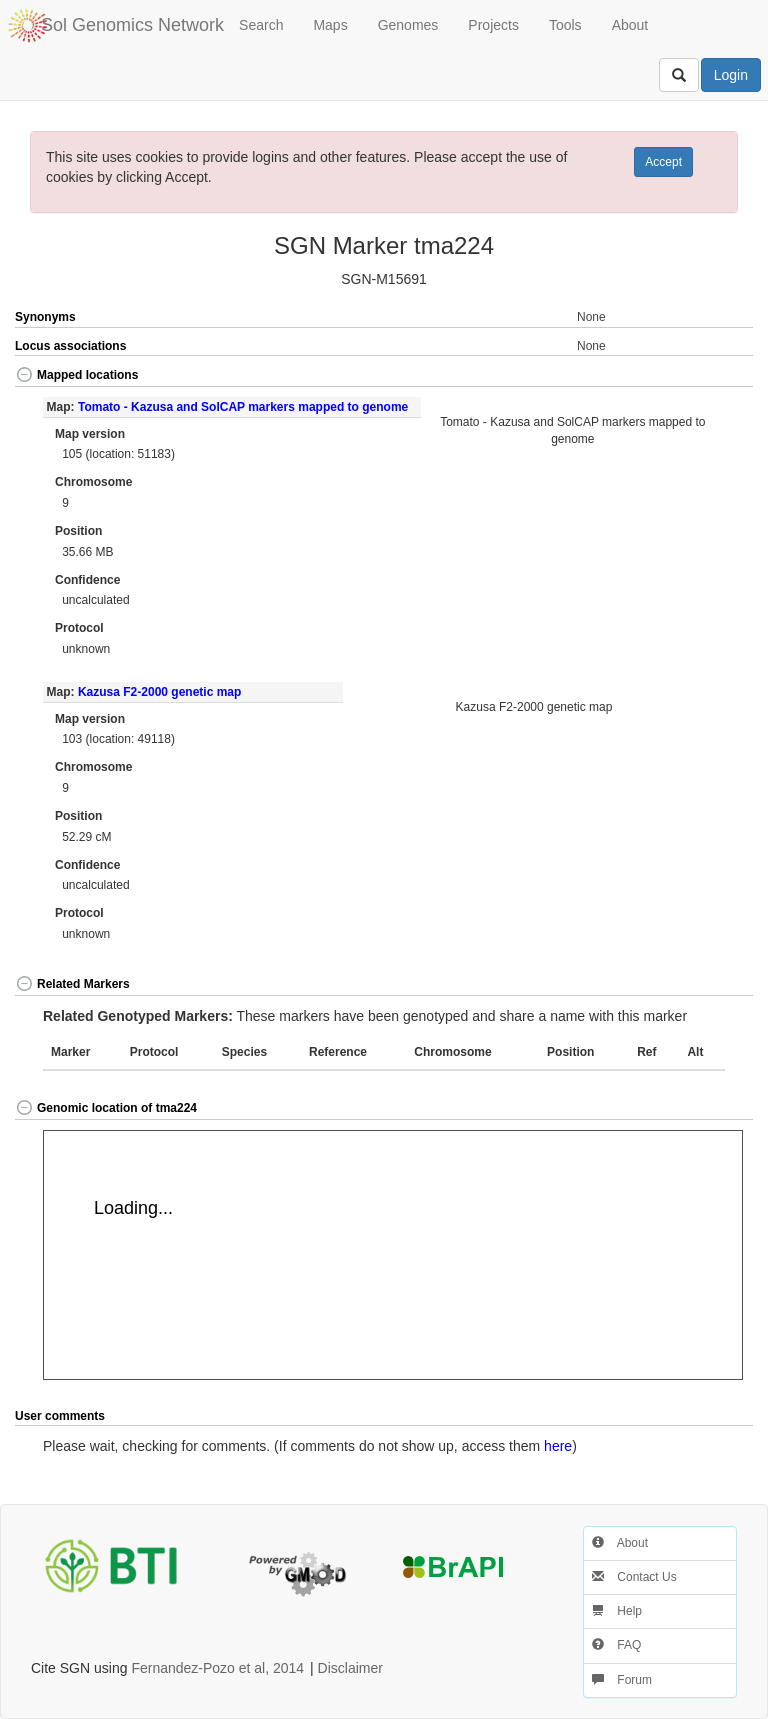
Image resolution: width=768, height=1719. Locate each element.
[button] (716, 376)
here (558, 1446)
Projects (493, 25)
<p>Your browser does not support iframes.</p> (393, 1255)
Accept (663, 162)
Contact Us (634, 1577)
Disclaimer (350, 1668)
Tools (565, 25)
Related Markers (72, 984)
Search (261, 25)
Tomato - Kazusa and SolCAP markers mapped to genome (243, 407)
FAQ (616, 1645)
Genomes (408, 25)
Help (617, 1611)
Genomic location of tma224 (106, 1108)
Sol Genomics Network (132, 25)
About (630, 25)
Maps (330, 25)
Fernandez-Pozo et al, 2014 (217, 1668)
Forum (622, 1680)
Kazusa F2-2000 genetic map (159, 692)
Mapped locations (76, 375)
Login (731, 75)
